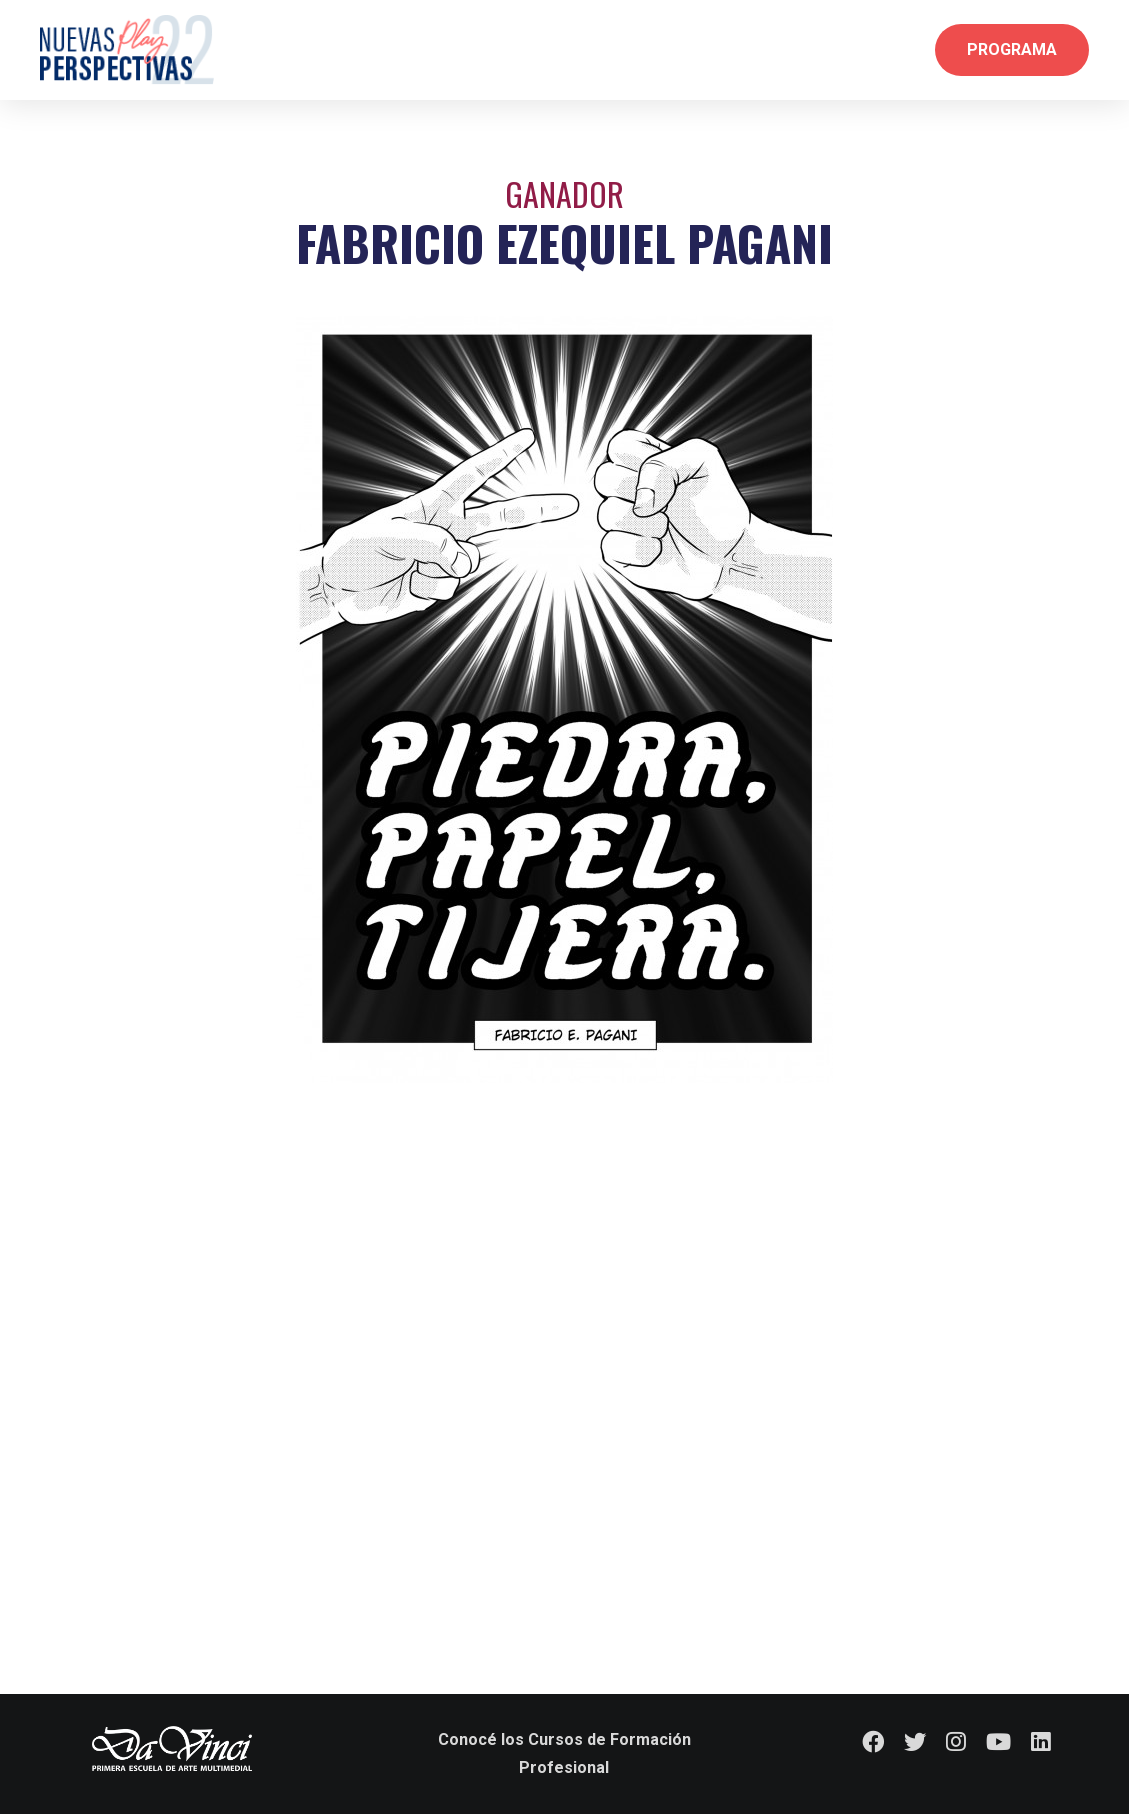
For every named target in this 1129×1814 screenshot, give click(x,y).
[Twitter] (915, 1742)
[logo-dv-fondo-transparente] (172, 1748)
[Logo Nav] (127, 50)
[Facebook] (873, 1742)
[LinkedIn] (1041, 1742)
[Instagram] (956, 1742)
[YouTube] (998, 1742)
